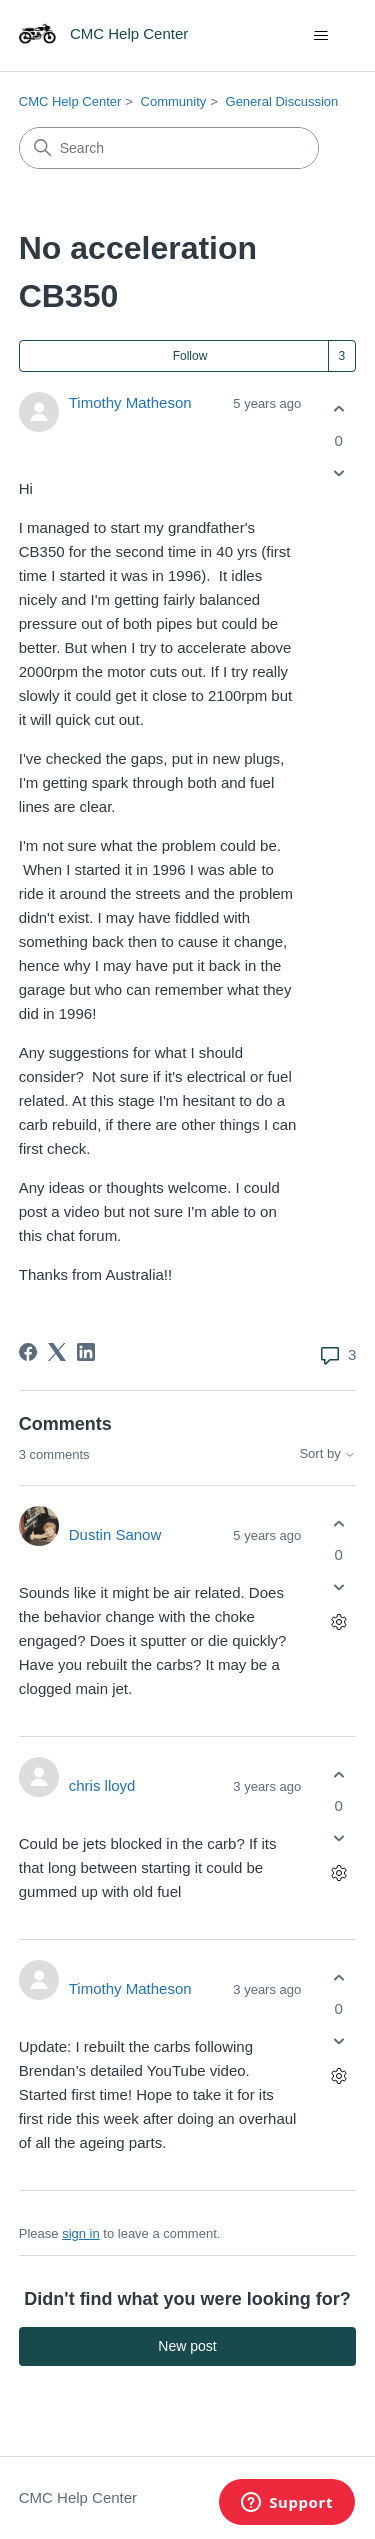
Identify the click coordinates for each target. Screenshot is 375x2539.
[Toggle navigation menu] (320, 36)
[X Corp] (57, 1352)
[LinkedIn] (86, 1352)
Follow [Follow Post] (190, 356)
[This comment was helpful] (338, 1523)
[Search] (169, 148)
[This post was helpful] (338, 409)
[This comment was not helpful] (338, 1587)
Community (174, 101)
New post (187, 2346)
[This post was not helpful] (338, 472)
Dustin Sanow (115, 1534)
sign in (81, 2233)
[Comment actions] (338, 1622)
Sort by (327, 1454)
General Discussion (282, 101)
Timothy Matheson (130, 402)
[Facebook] (28, 1352)
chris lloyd (102, 1785)
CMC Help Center (70, 101)
